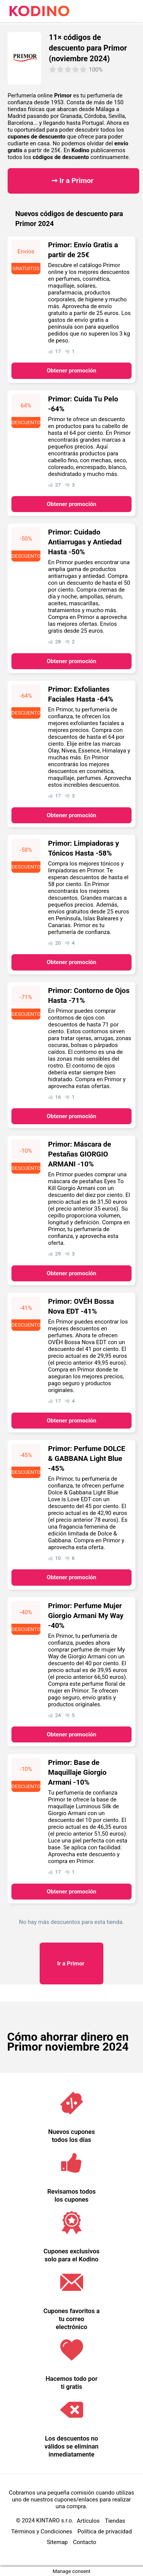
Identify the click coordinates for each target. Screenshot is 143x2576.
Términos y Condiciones (41, 2531)
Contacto (84, 2542)
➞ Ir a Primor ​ (73, 181)
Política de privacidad (104, 2531)
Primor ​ (71, 1963)
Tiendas (115, 2520)
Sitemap (57, 2542)
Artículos (88, 2520)
